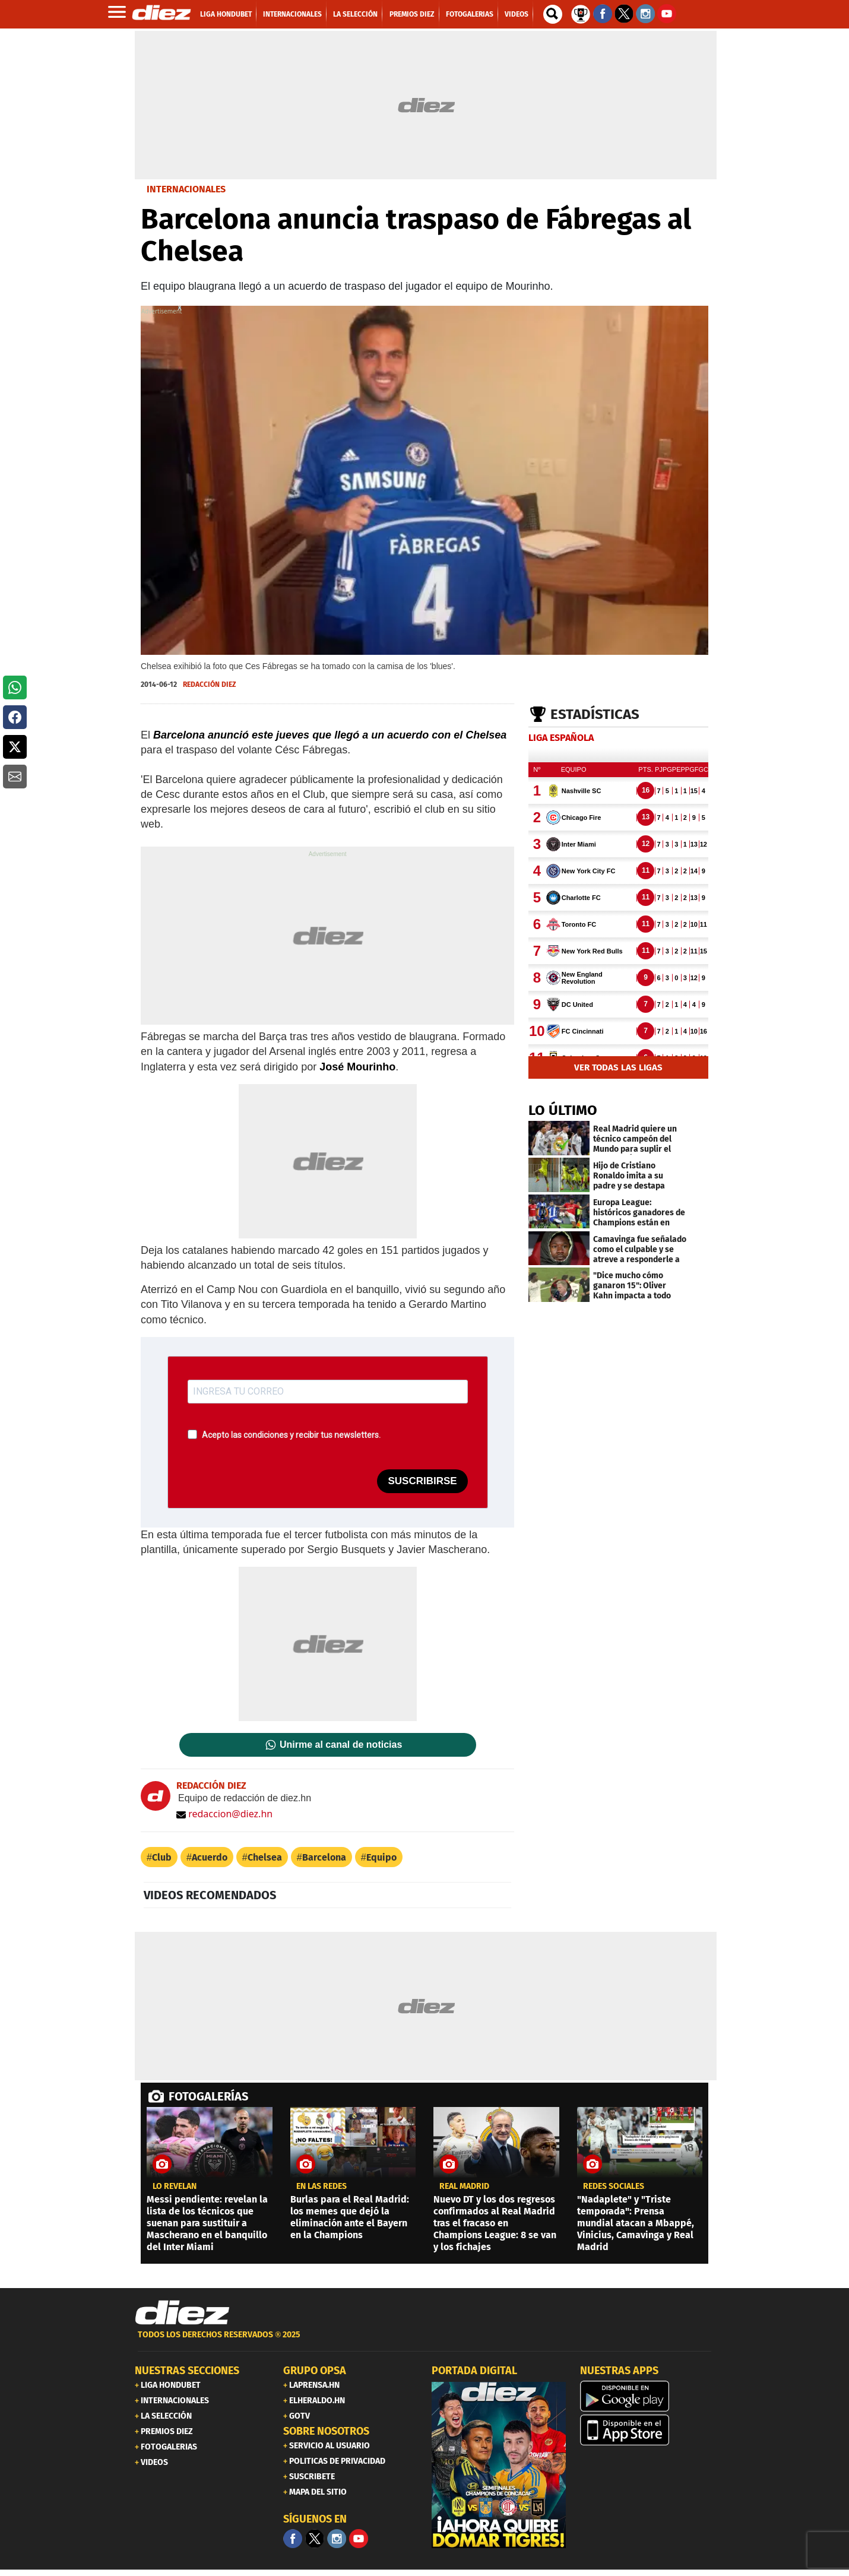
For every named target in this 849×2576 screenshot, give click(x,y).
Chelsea (265, 1857)
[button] (15, 687)
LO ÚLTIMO (562, 1110)
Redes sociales (613, 2186)
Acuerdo (209, 1857)
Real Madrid (464, 2186)
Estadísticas (594, 714)
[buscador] (552, 14)
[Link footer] (182, 2313)
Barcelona (324, 1857)
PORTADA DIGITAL (474, 2370)
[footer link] (424, 2341)
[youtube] (358, 2538)
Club (162, 1857)
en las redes (321, 2186)
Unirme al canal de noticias (341, 1745)
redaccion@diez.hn (224, 1813)
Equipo (381, 1857)
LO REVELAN (175, 2186)
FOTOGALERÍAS (208, 2096)
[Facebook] (292, 2538)
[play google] (647, 2396)
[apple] (647, 2430)
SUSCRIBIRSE (422, 1481)
